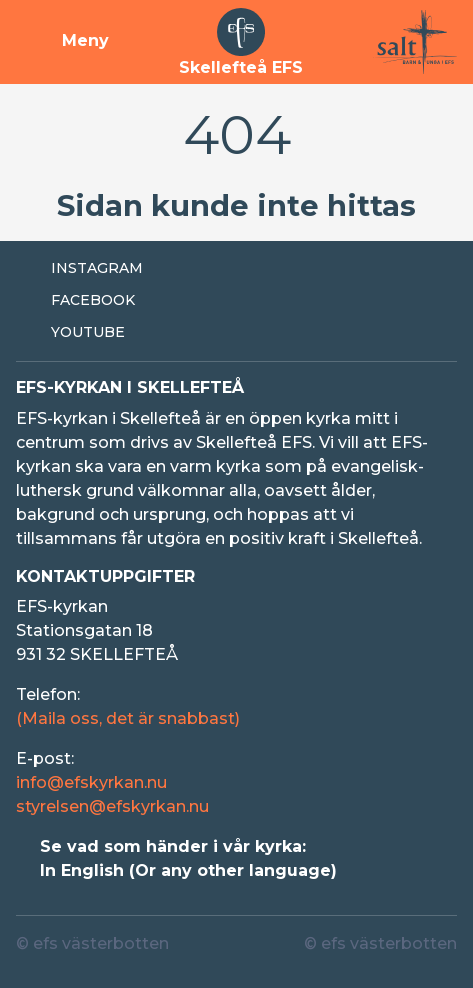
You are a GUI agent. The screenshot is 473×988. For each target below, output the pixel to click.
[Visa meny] (62, 42)
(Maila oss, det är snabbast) (128, 718)
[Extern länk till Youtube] (236, 333)
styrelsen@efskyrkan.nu (112, 806)
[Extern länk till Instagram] (236, 269)
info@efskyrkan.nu (91, 782)
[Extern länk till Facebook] (236, 301)
